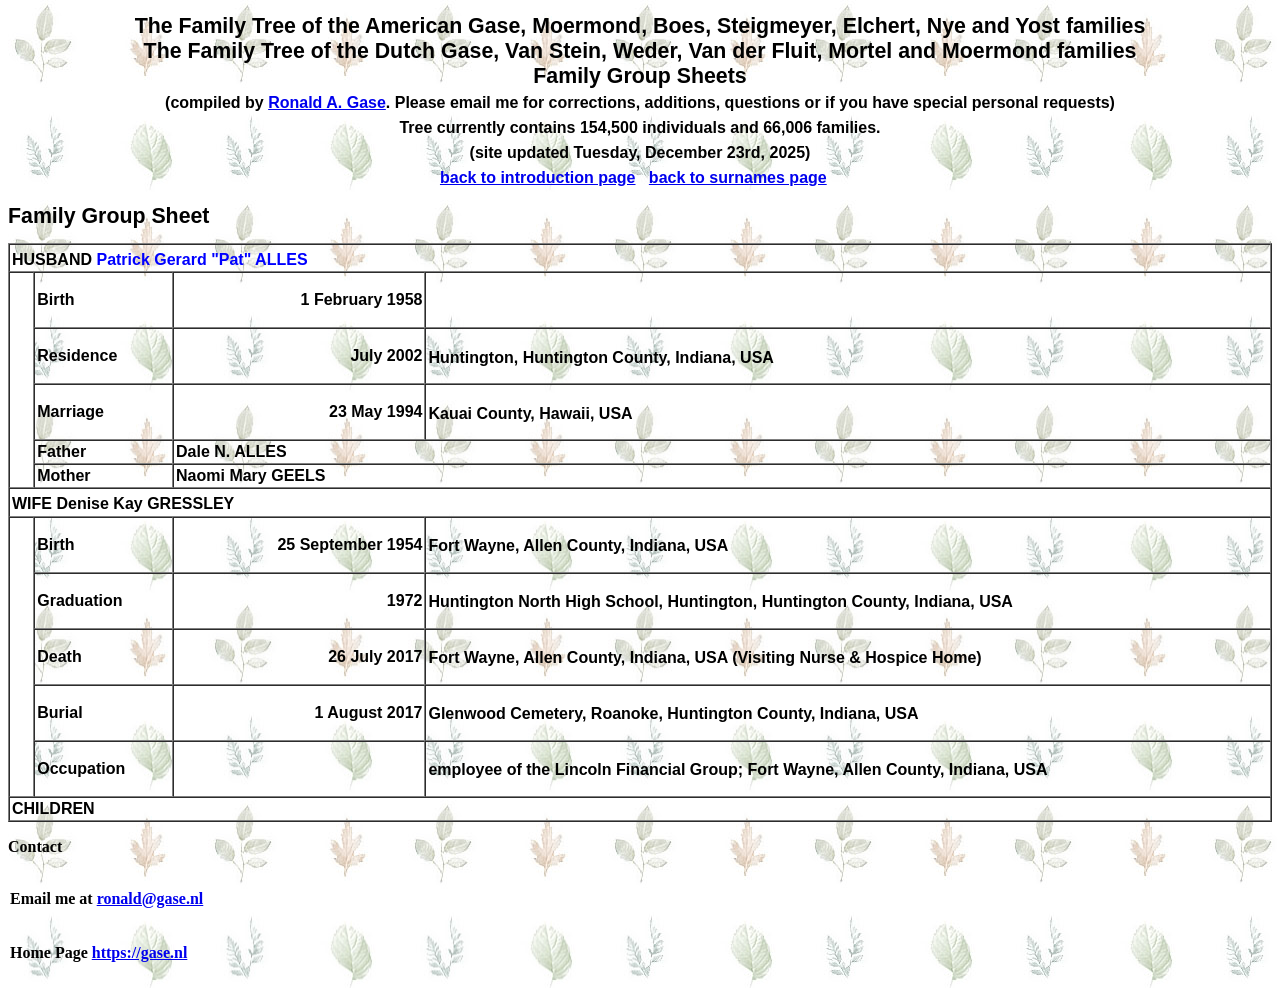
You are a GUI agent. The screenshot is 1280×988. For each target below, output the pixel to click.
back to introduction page (538, 177)
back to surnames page (738, 177)
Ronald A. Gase (327, 102)
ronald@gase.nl (150, 898)
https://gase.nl (140, 952)
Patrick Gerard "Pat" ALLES (201, 259)
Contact (35, 846)
